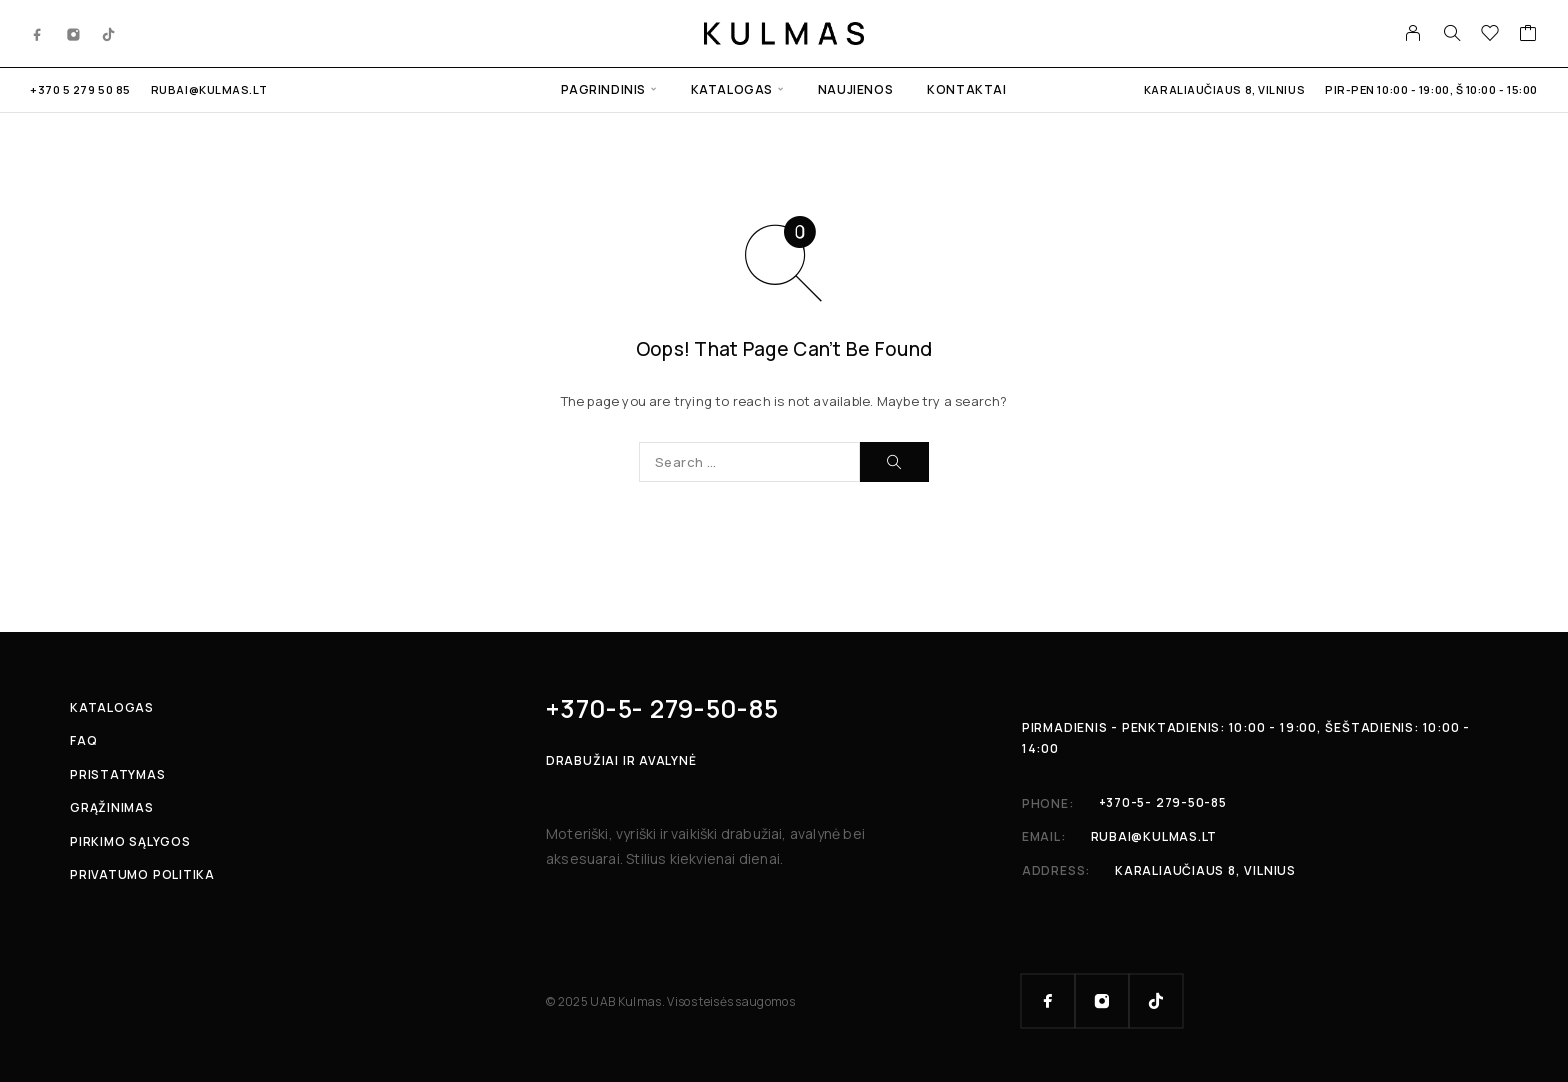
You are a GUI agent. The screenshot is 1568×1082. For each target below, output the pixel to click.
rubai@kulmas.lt (209, 89)
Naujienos (855, 89)
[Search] (1452, 33)
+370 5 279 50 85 (80, 89)
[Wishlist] (1490, 35)
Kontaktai (966, 89)
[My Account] (1413, 33)
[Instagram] (74, 33)
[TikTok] (109, 33)
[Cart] (1528, 35)
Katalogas (732, 89)
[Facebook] (38, 33)
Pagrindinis (603, 89)
